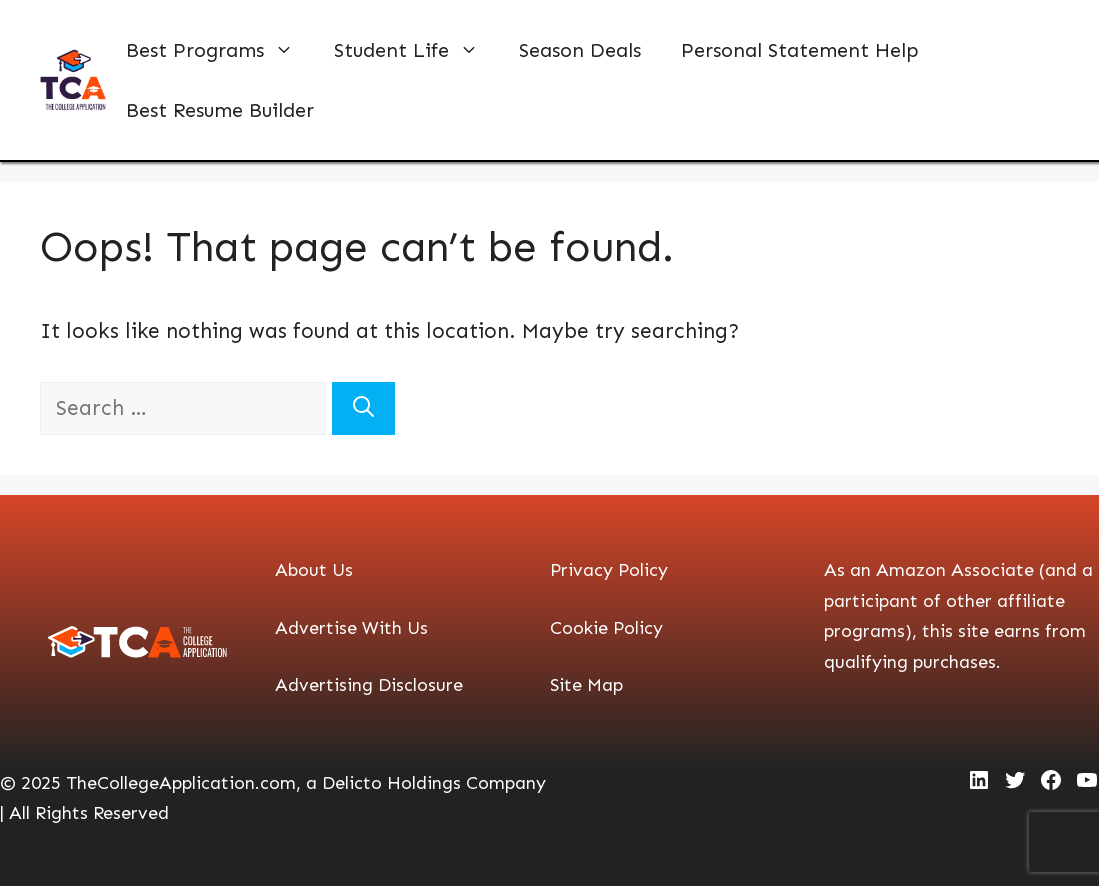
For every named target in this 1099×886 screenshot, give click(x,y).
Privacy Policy (609, 570)
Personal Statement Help (800, 50)
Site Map (586, 685)
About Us (314, 570)
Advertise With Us (351, 628)
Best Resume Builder (220, 110)
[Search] (363, 409)
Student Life (416, 50)
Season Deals (580, 50)
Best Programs (220, 50)
